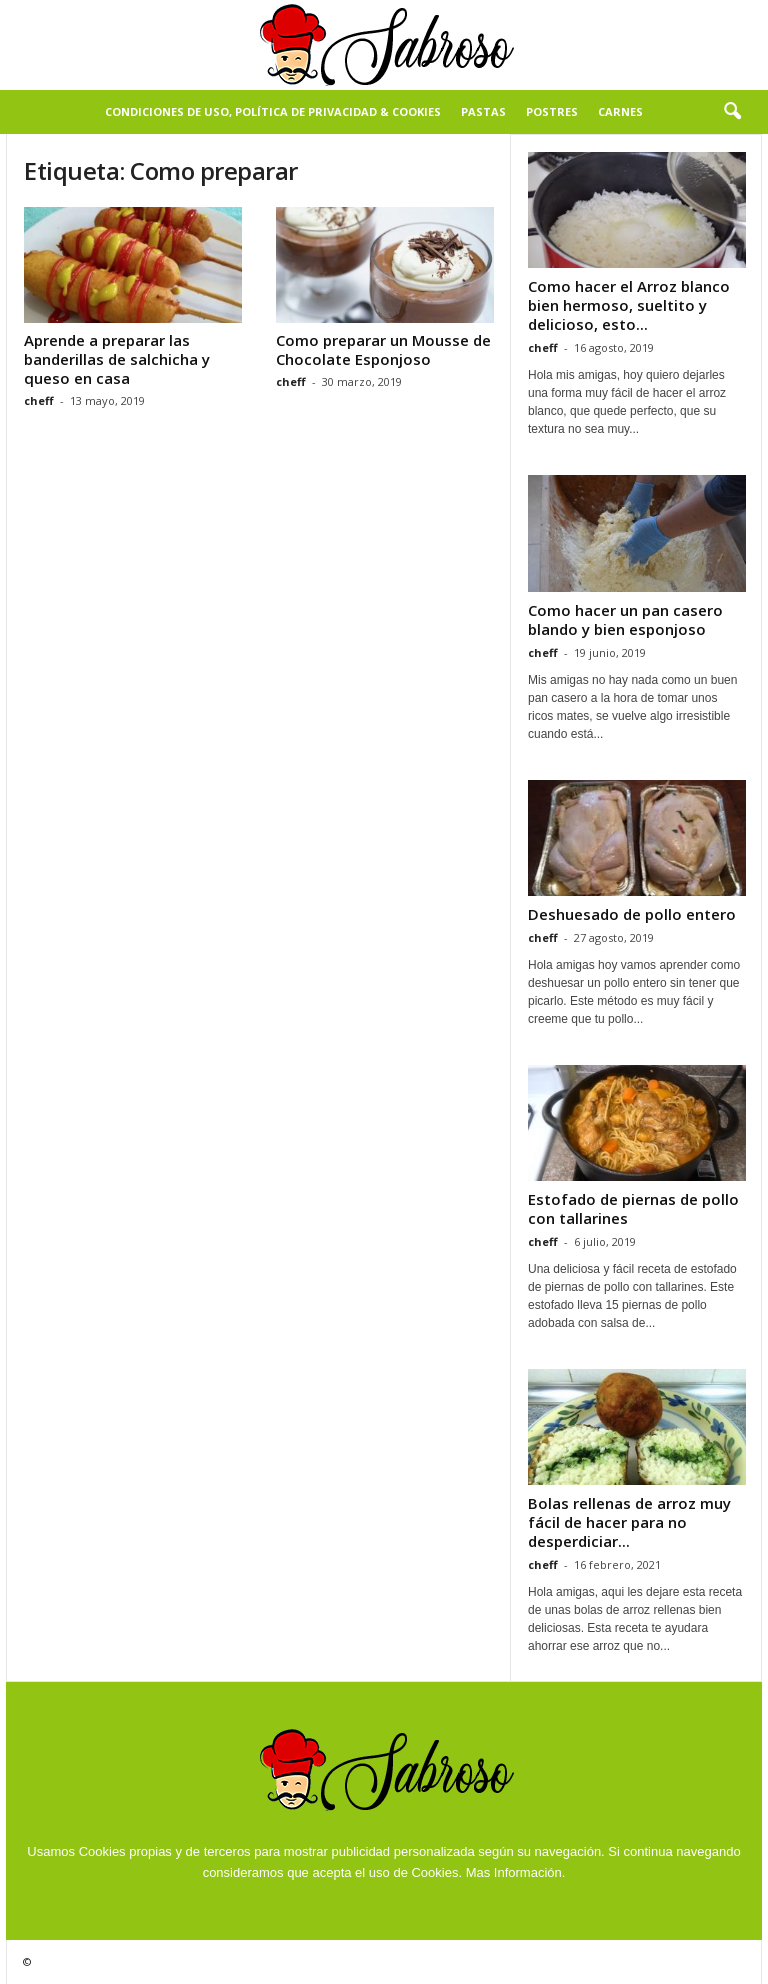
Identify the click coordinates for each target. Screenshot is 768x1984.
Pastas (483, 111)
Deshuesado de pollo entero (632, 914)
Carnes (620, 111)
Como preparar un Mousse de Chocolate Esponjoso (383, 349)
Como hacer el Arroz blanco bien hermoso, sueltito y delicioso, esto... (629, 305)
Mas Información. (516, 1872)
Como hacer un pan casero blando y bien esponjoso (625, 619)
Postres (552, 111)
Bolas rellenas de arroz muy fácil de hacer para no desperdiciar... (629, 1522)
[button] (732, 112)
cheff (39, 400)
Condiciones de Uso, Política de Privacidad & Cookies (273, 111)
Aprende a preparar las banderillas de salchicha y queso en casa (117, 359)
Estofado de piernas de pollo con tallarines (633, 1208)
